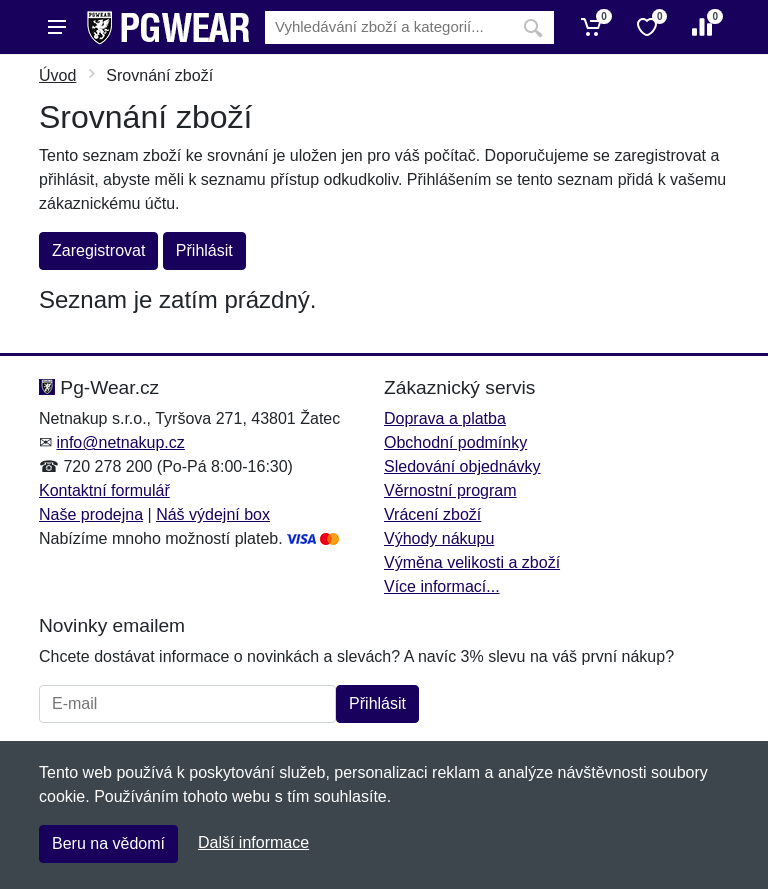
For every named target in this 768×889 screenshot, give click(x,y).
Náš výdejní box (213, 514)
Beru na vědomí (108, 843)
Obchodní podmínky (455, 442)
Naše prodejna (91, 514)
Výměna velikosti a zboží (472, 562)
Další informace (253, 842)
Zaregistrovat (98, 250)
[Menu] (57, 27)
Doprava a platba (445, 418)
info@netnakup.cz (120, 442)
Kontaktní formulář (104, 490)
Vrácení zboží (432, 514)
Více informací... (442, 586)
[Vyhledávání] (388, 27)
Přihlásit (204, 250)
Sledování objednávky (462, 466)
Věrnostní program (450, 490)
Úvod (57, 75)
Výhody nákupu (439, 538)
